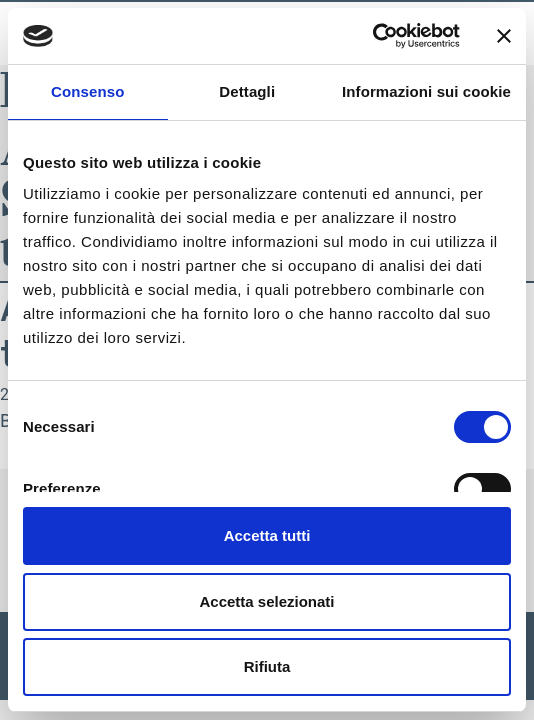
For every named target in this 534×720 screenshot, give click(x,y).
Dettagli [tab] (247, 91)
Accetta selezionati (266, 601)
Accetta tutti (267, 535)
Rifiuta (267, 666)
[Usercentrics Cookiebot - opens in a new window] (372, 36)
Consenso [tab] (87, 91)
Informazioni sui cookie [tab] (426, 91)
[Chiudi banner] (504, 36)
